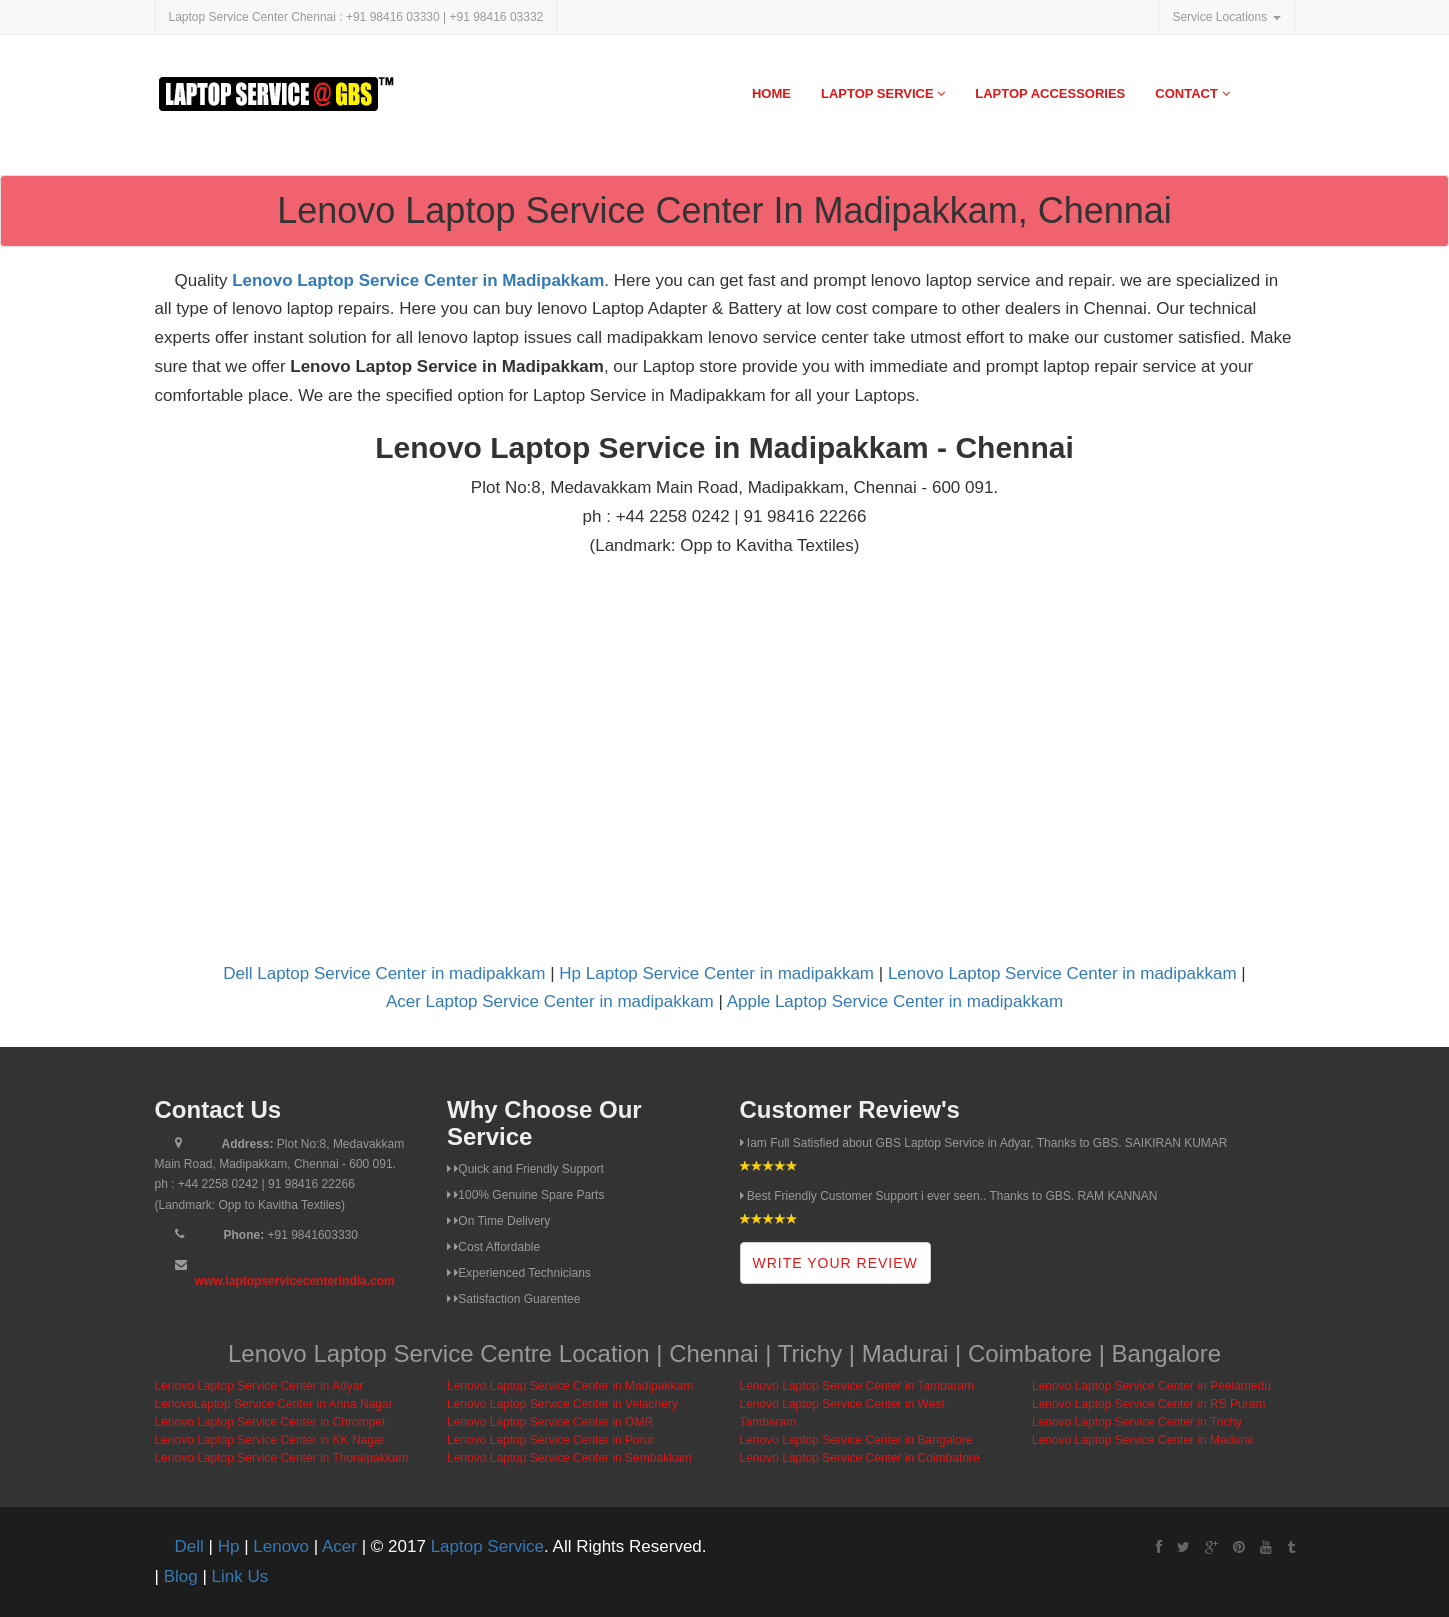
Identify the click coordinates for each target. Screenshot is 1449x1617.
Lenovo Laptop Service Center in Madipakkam (418, 280)
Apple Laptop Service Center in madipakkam (895, 1001)
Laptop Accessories (1050, 93)
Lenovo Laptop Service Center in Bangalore (856, 1440)
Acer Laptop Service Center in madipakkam (550, 1001)
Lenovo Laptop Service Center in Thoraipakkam (282, 1458)
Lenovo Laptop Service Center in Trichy (1137, 1422)
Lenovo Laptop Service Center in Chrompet (270, 1422)
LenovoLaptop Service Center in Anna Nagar (274, 1404)
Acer (339, 1546)
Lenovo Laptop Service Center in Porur (550, 1440)
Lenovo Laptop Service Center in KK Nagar (270, 1440)
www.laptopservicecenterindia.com (295, 1281)
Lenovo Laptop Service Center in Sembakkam (569, 1458)
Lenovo (281, 1546)
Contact (1192, 93)
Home (771, 93)
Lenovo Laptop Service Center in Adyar (259, 1386)
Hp (229, 1546)
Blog (181, 1576)
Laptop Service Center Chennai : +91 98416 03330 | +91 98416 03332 (356, 17)
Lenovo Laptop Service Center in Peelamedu (1151, 1386)
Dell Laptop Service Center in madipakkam (384, 973)
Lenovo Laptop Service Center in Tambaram (857, 1386)
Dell (189, 1546)
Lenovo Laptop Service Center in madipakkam (1062, 973)
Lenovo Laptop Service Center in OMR (550, 1422)
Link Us (240, 1576)
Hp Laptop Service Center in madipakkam (716, 973)
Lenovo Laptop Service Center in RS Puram (1148, 1404)
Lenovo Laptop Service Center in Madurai (1142, 1440)
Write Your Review (835, 1263)
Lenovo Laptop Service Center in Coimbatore (860, 1458)
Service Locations (1226, 17)
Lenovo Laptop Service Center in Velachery (562, 1404)
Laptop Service (883, 93)
